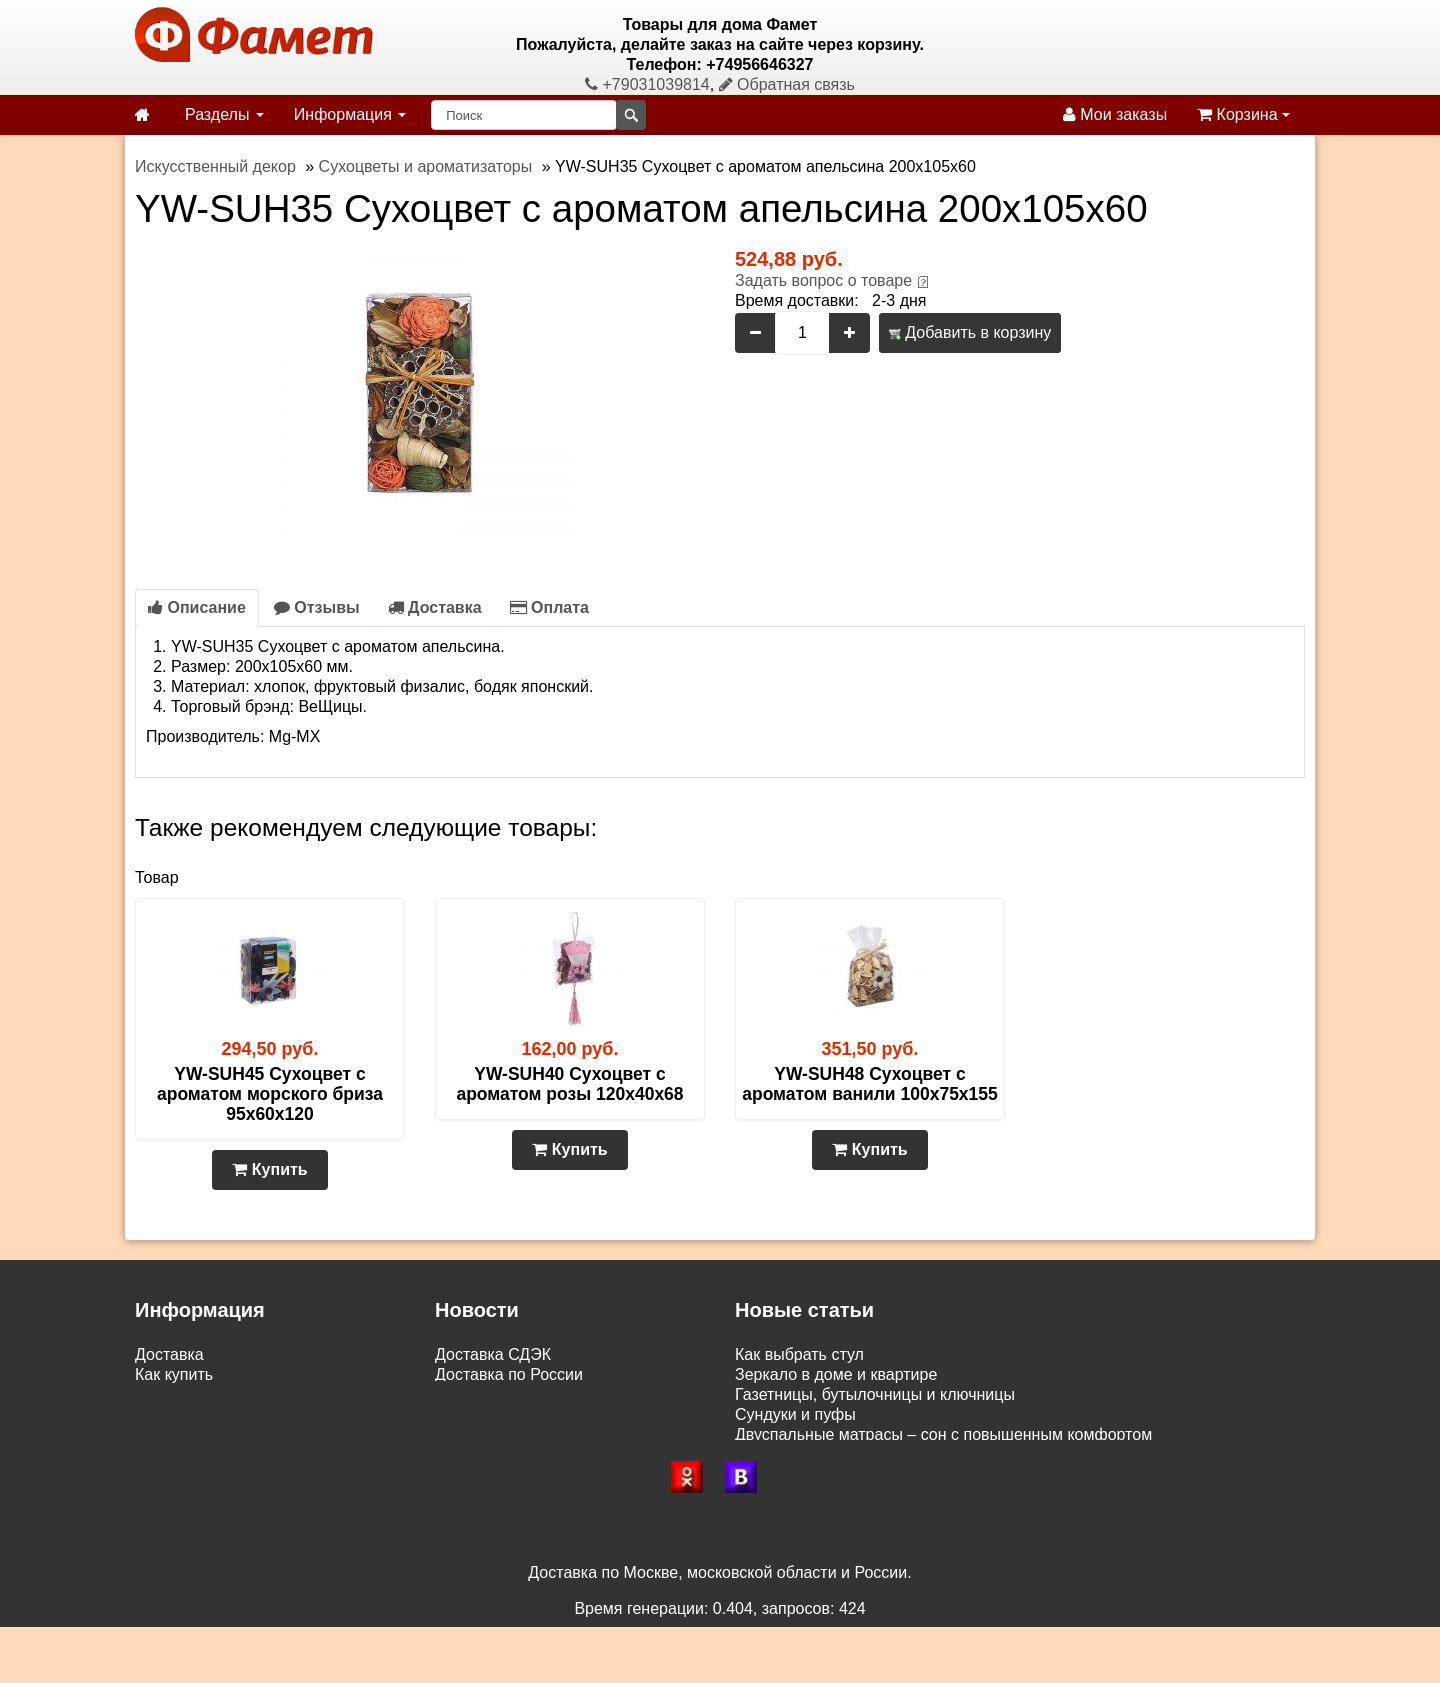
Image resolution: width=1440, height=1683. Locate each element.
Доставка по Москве (510, 1394)
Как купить (174, 1374)
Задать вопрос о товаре (823, 280)
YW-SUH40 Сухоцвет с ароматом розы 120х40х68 (569, 1084)
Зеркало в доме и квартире (836, 1374)
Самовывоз (177, 1394)
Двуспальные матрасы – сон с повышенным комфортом (943, 1434)
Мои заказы (1115, 114)
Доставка (435, 607)
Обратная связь (787, 84)
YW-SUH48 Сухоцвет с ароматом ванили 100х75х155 (870, 1084)
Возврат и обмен (197, 1414)
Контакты (169, 1454)
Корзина (1243, 114)
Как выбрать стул (799, 1354)
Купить (269, 1169)
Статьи (161, 1434)
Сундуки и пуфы (795, 1414)
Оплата (549, 607)
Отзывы (317, 607)
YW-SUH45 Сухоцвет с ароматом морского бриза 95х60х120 (270, 1094)
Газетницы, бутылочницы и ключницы (875, 1394)
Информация (350, 114)
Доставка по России (509, 1374)
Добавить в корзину (970, 332)
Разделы (224, 114)
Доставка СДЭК (493, 1354)
